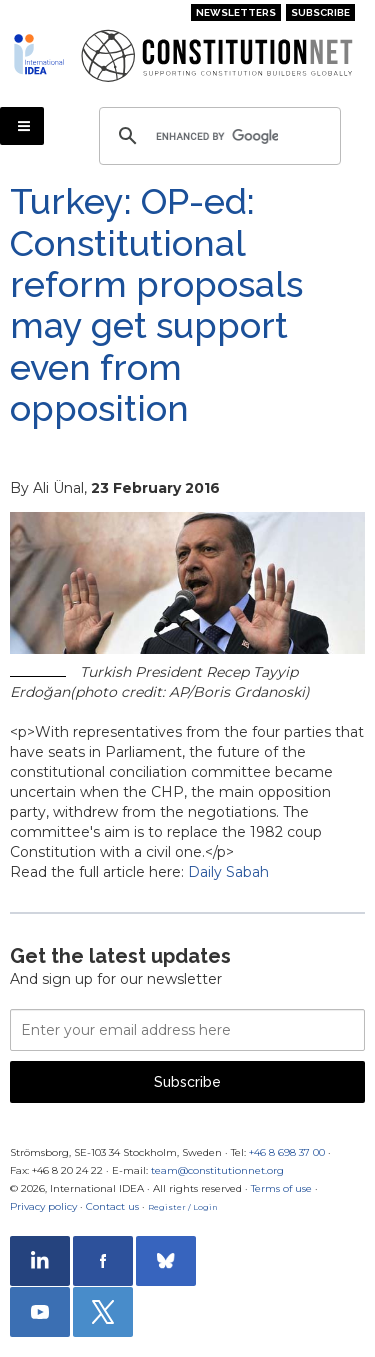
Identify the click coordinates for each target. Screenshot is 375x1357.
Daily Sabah (228, 872)
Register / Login (183, 1207)
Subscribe (320, 12)
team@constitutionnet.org (217, 1170)
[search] (217, 136)
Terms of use (281, 1188)
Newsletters (236, 12)
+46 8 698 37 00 (287, 1152)
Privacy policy (43, 1206)
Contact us (112, 1206)
